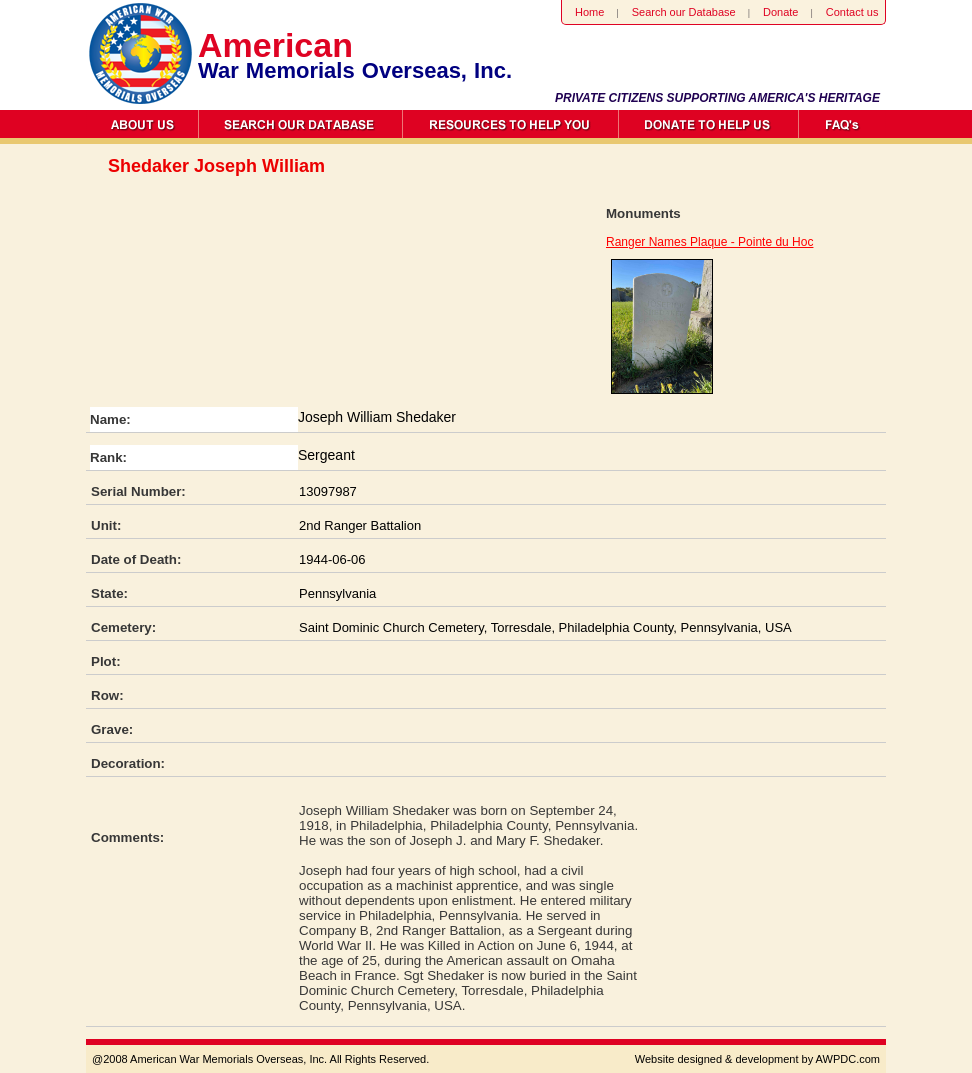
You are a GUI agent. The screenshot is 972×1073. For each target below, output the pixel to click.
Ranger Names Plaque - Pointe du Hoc (709, 242)
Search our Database (684, 12)
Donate (780, 12)
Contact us (852, 12)
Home (589, 12)
